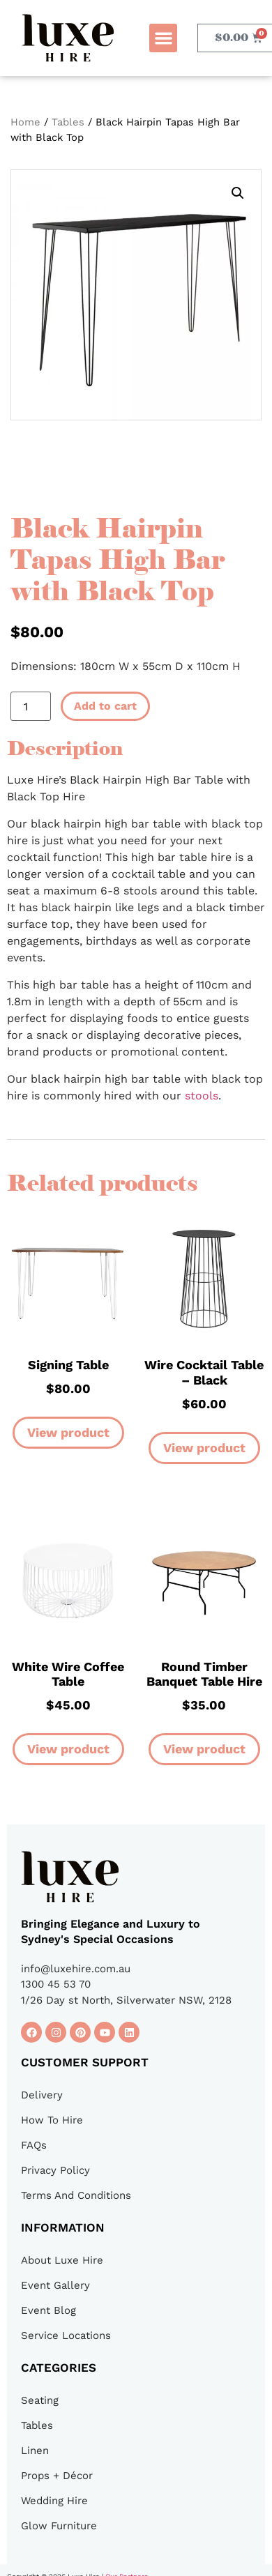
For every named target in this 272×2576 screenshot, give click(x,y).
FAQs (34, 2145)
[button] (163, 38)
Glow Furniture (59, 2526)
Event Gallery (55, 2285)
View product (68, 1432)
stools (201, 1095)
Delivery (42, 2095)
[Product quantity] (30, 706)
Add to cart (105, 705)
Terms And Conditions (76, 2195)
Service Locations (66, 2335)
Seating (40, 2400)
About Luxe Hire (62, 2260)
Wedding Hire (54, 2500)
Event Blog (48, 2310)
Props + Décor (57, 2475)
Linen (35, 2450)
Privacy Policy (55, 2170)
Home (25, 122)
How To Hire (52, 2120)
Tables (68, 122)
